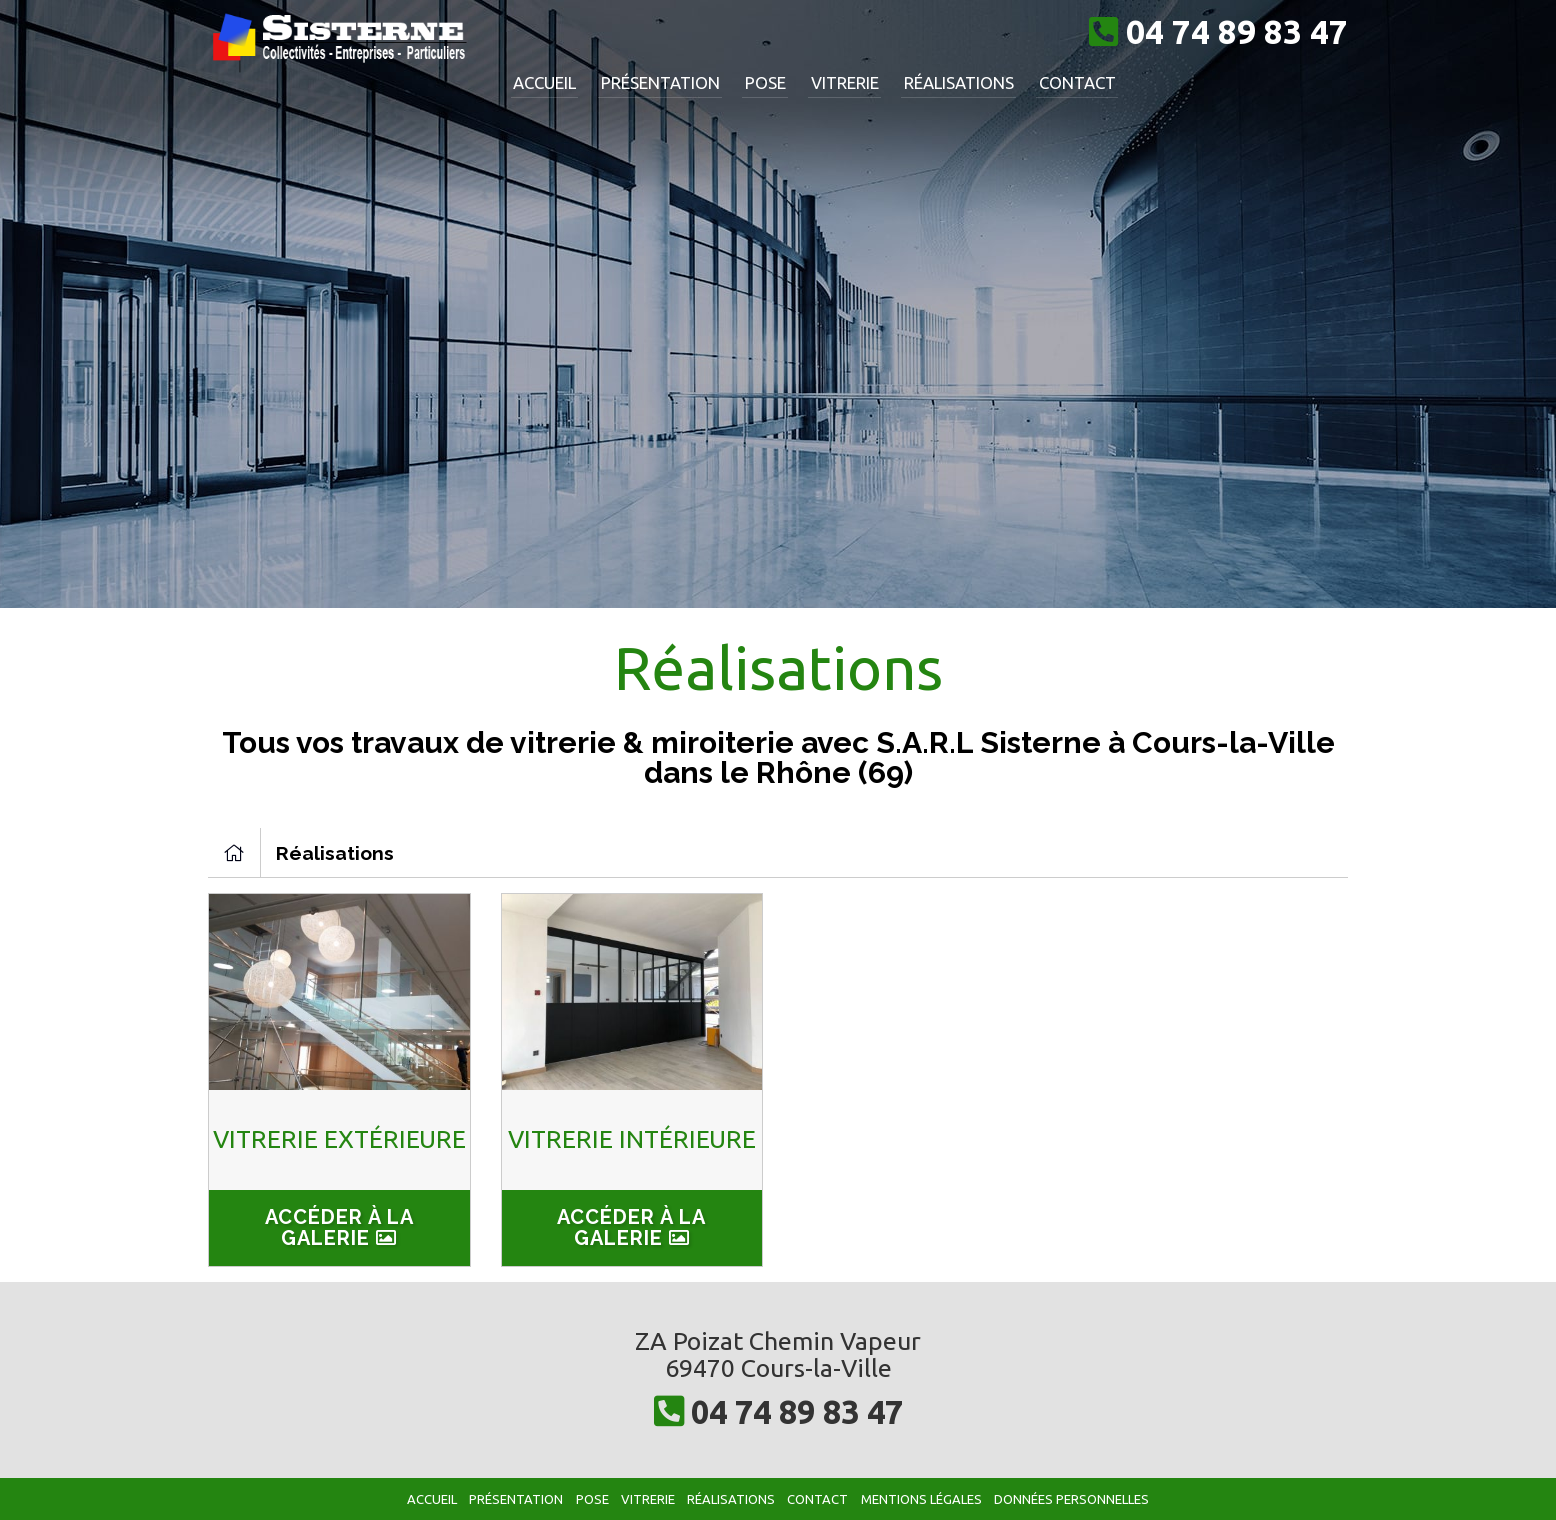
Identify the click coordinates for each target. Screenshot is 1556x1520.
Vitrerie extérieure (339, 1140)
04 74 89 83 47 (797, 1411)
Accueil (542, 80)
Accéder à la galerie (339, 1227)
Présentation (653, 80)
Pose (753, 80)
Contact (1050, 80)
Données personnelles (1077, 1499)
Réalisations (937, 80)
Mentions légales (925, 1499)
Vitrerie (828, 80)
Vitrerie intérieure (632, 1140)
